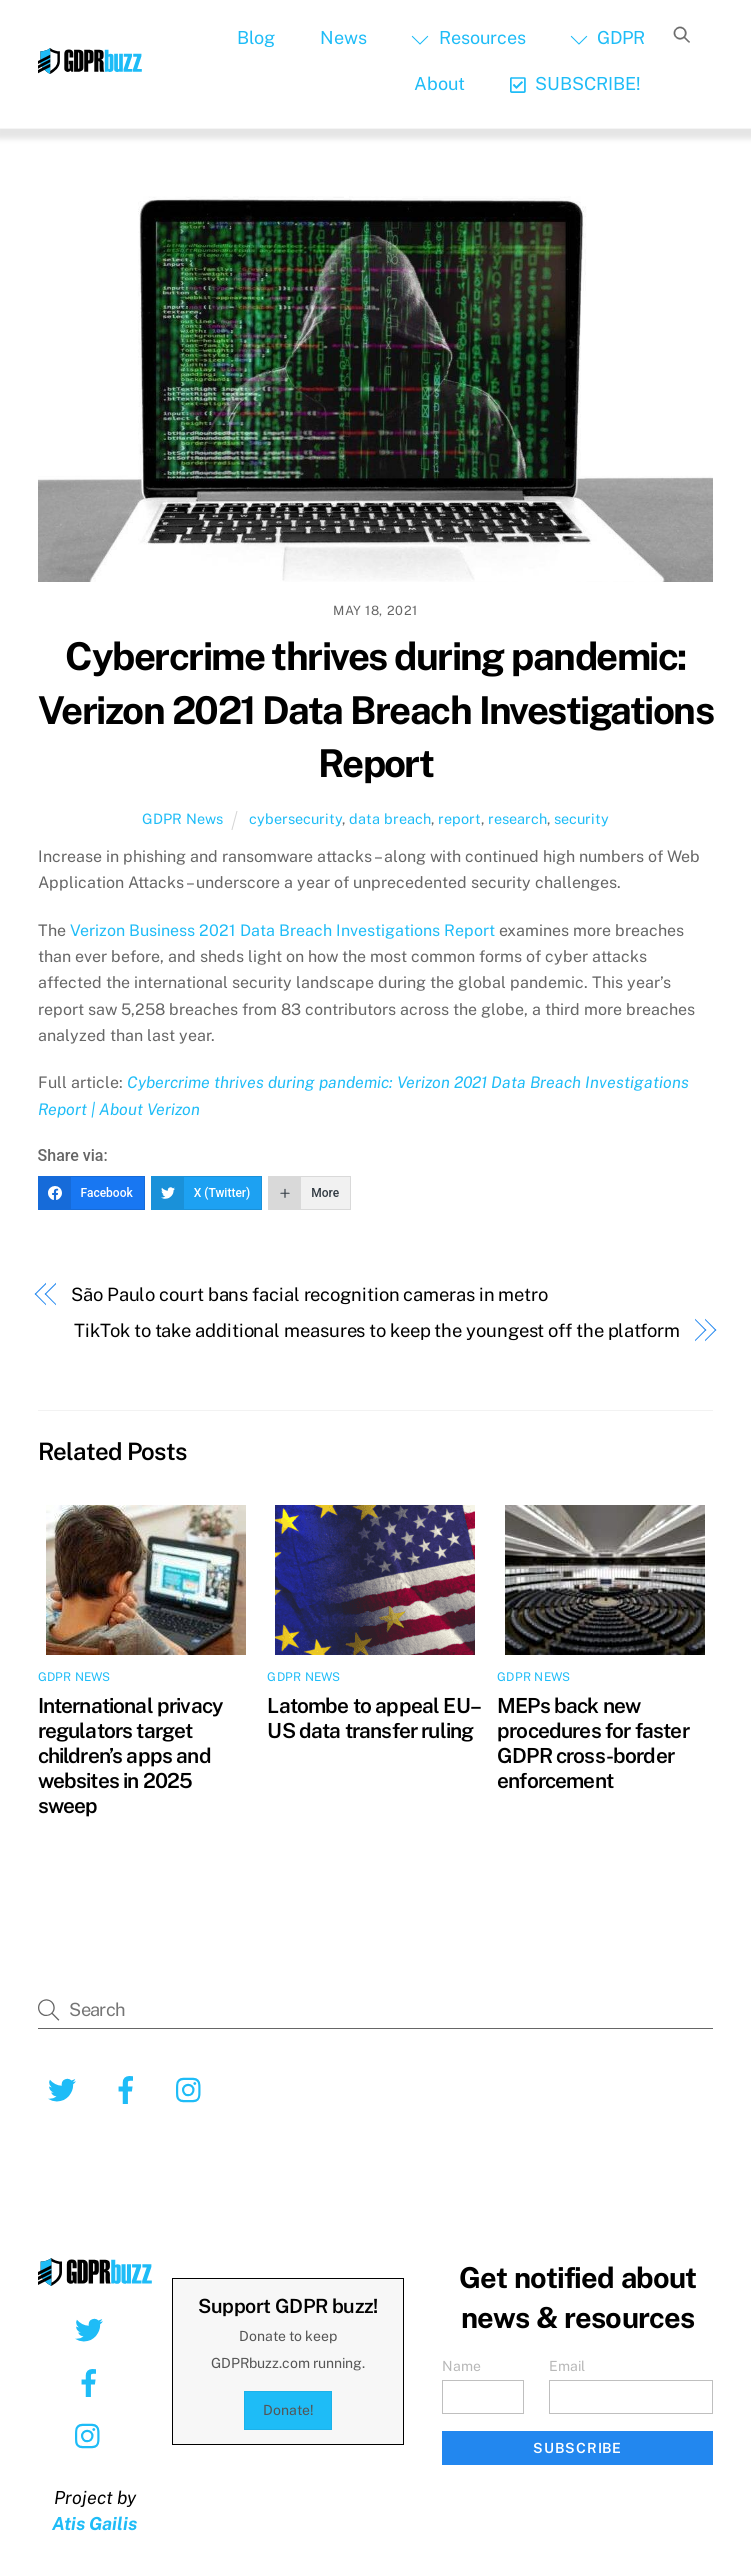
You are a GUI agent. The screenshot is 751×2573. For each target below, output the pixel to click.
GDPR (607, 37)
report (459, 818)
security (581, 818)
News (343, 37)
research (517, 818)
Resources (468, 37)
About (439, 83)
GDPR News (182, 818)
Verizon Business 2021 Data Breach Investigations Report (282, 930)
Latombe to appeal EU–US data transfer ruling (374, 1718)
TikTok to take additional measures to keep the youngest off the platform (376, 1330)
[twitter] (65, 2088)
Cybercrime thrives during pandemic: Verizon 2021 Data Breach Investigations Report (375, 710)
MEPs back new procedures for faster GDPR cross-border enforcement (593, 1743)
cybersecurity (295, 818)
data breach (390, 818)
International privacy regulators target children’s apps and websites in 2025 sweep (130, 1755)
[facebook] (129, 2088)
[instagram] (193, 2088)
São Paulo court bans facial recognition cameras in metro (309, 1294)
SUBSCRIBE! (575, 83)
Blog (256, 37)
